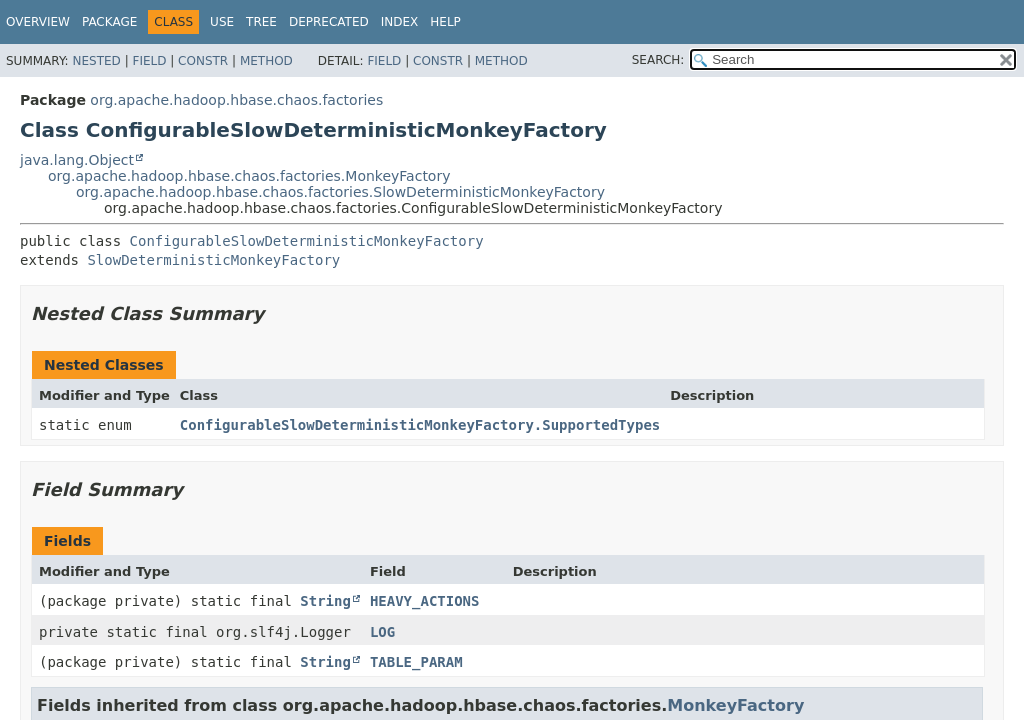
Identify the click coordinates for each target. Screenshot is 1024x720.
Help (445, 22)
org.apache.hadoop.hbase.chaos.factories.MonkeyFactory (249, 176)
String (325, 601)
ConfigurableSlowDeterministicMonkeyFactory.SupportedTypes (420, 425)
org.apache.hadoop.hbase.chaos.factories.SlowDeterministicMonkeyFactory (340, 192)
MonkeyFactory (735, 705)
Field (149, 61)
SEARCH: (658, 60)
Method (266, 61)
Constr (203, 61)
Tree (261, 22)
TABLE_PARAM (416, 662)
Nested (96, 61)
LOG (382, 632)
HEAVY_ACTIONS (425, 601)
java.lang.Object (77, 160)
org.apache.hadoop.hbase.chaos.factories (236, 100)
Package (109, 22)
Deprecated (329, 22)
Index (400, 22)
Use (222, 22)
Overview (38, 22)
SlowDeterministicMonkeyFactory (213, 260)
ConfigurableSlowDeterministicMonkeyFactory (307, 241)
